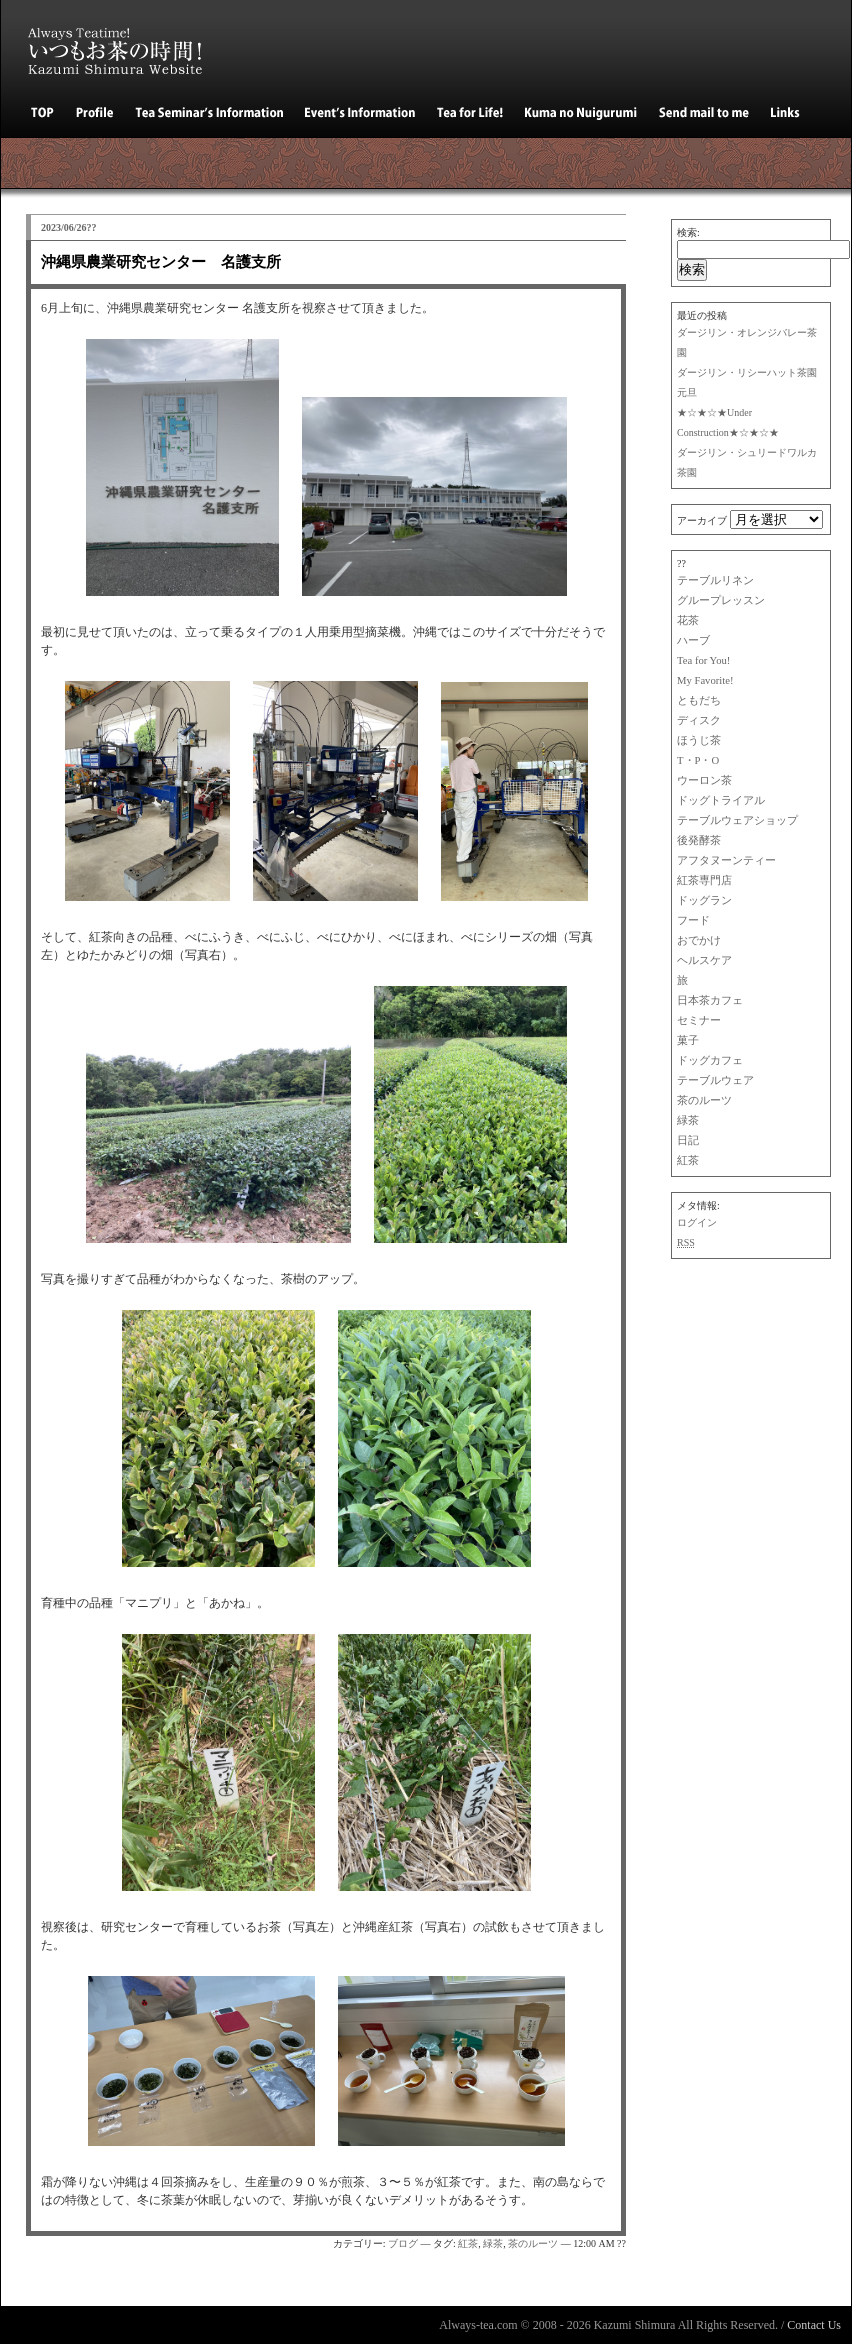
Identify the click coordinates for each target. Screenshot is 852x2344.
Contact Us (814, 2325)
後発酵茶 (699, 840)
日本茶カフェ (710, 1000)
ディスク (699, 720)
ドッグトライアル (721, 800)
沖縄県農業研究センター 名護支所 (161, 262)
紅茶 (688, 1160)
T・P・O (698, 760)
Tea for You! (703, 660)
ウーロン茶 (704, 780)
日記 (688, 1140)
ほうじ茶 (699, 740)
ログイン (697, 1222)
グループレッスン (721, 600)
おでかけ (699, 940)
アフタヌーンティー (726, 860)
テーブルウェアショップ (737, 820)
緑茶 (688, 1120)
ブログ (403, 2243)
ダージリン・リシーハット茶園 (747, 372)
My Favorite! (705, 680)
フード (693, 920)
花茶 (688, 620)
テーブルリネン (715, 580)
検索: (688, 232)
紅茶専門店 (704, 880)
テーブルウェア (715, 1080)
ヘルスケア (704, 960)
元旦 (687, 392)
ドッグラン (704, 900)
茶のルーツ (704, 1100)
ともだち (699, 700)
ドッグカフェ (710, 1060)
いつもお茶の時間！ (126, 45)
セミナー (699, 1020)
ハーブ (693, 640)
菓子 (688, 1040)
